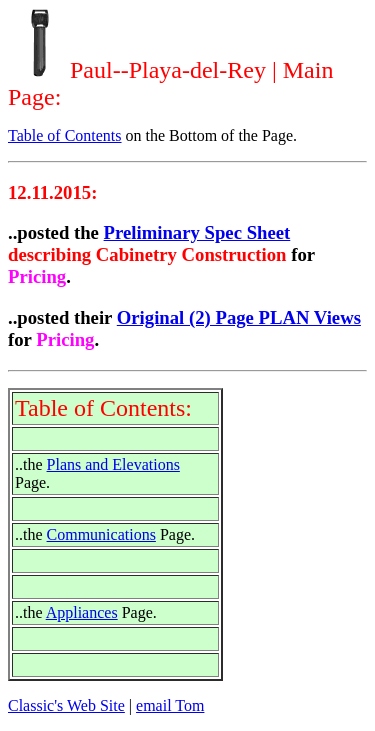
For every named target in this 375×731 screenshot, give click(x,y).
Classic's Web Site (66, 705)
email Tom (170, 705)
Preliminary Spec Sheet (197, 232)
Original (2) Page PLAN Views (239, 317)
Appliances (82, 612)
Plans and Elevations (113, 464)
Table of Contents (65, 135)
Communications (101, 534)
